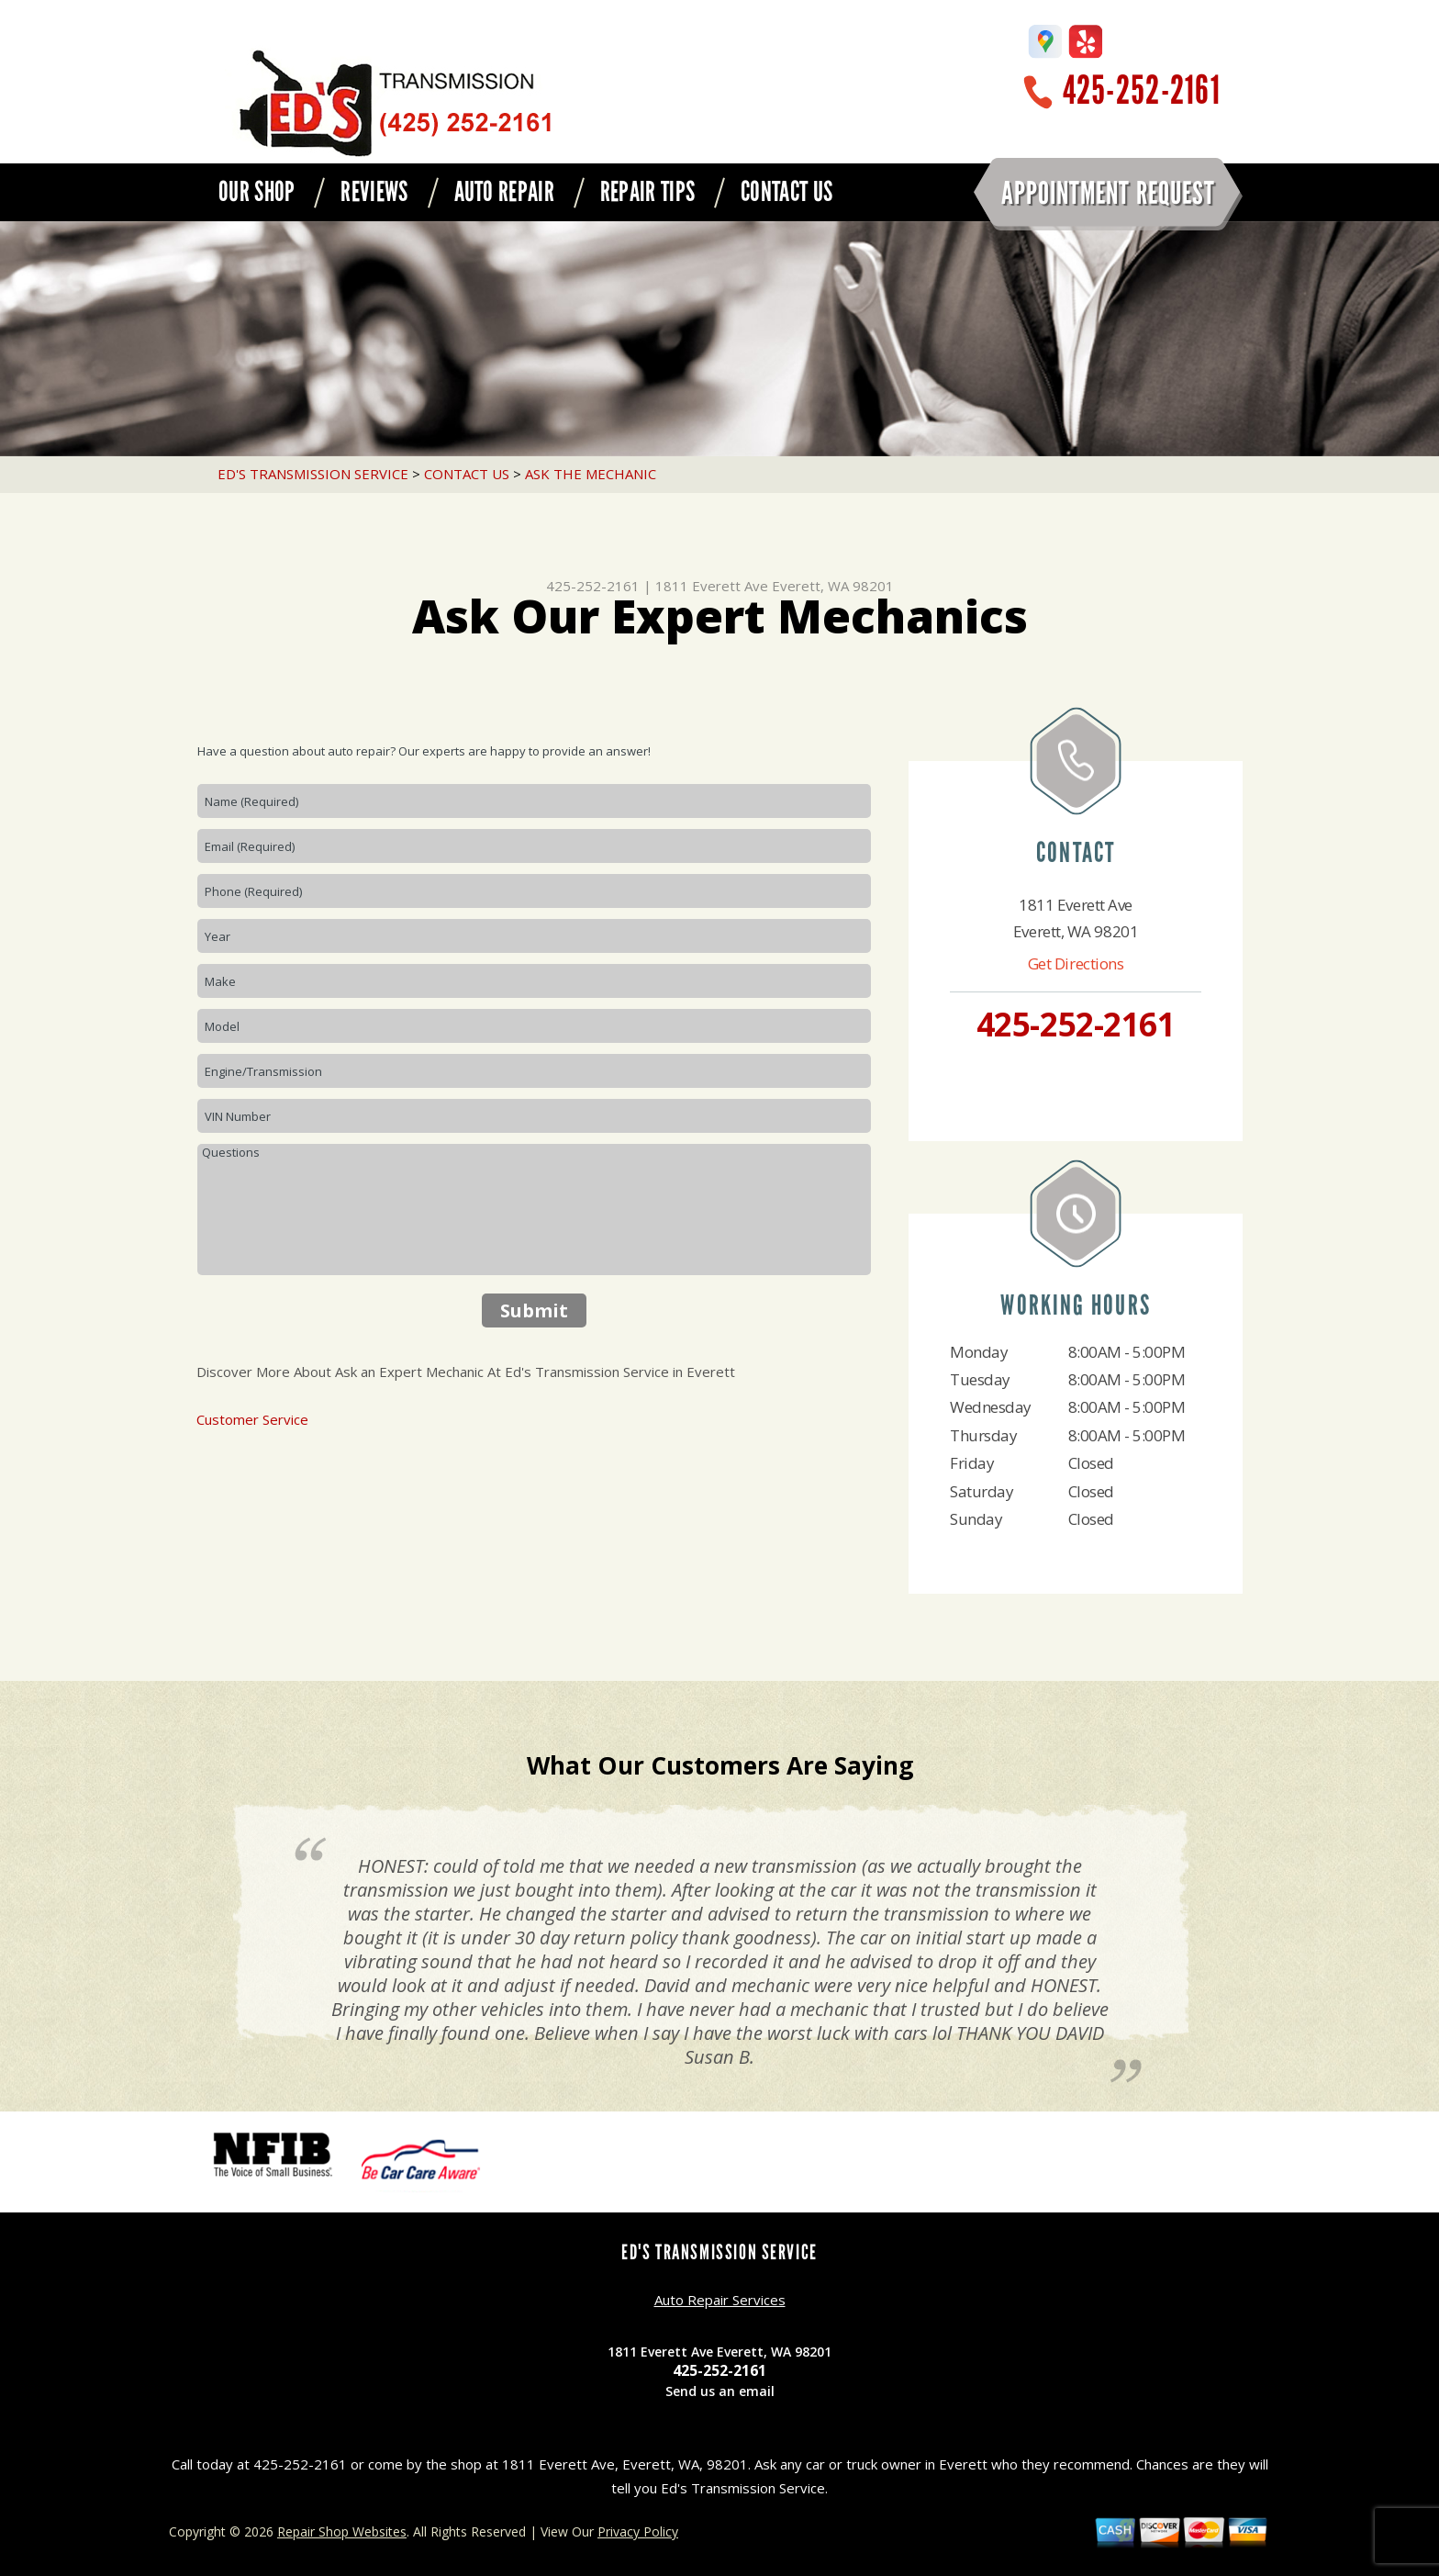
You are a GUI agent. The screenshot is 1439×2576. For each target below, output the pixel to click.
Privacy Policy (637, 2531)
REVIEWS (373, 191)
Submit (534, 1310)
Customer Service (252, 1419)
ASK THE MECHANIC (590, 474)
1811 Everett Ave (711, 586)
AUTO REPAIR (504, 191)
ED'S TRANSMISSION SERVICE (313, 474)
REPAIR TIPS (647, 191)
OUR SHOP (256, 191)
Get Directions (1076, 963)
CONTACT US (786, 191)
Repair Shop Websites (342, 2531)
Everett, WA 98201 (833, 586)
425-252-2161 (1142, 90)
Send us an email (720, 2391)
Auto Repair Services (720, 2299)
